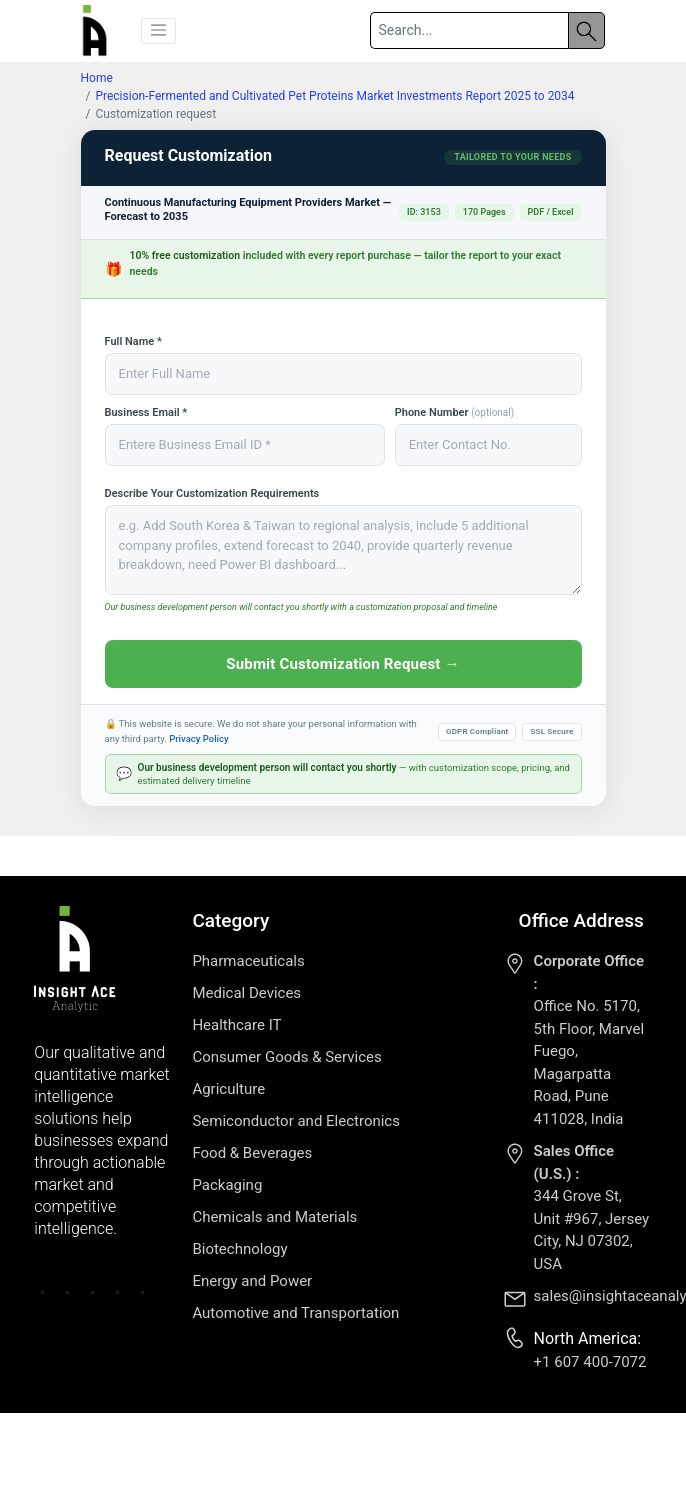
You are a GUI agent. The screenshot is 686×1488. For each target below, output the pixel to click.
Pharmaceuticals (248, 961)
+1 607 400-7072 (590, 1362)
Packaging (227, 1185)
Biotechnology (239, 1249)
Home (97, 78)
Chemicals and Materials (274, 1217)
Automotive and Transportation (295, 1313)
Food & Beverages (252, 1153)
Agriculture (228, 1089)
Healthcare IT (236, 1025)
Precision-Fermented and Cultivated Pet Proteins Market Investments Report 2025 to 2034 (334, 96)
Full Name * (133, 341)
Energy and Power (252, 1281)
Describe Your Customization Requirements (212, 493)
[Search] (468, 30)
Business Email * (146, 412)
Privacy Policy (198, 738)
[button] (159, 31)
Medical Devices (246, 993)
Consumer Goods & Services (286, 1057)
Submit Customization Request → (343, 664)
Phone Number (455, 412)
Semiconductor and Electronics (296, 1121)
